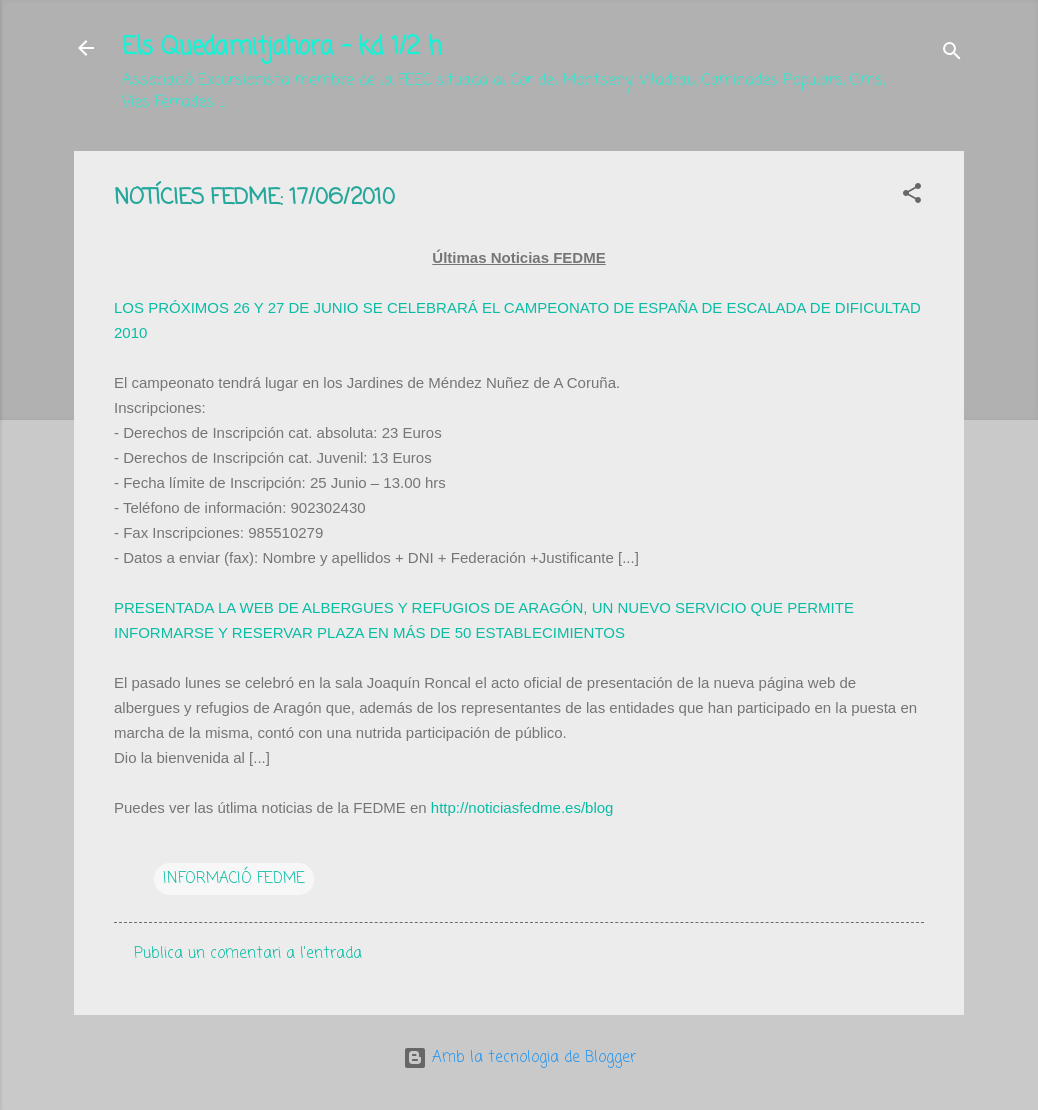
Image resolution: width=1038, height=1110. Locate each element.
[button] (912, 197)
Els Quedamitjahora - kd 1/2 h (281, 47)
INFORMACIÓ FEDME (234, 879)
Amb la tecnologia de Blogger (519, 1058)
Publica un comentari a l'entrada (248, 954)
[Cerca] (952, 54)
